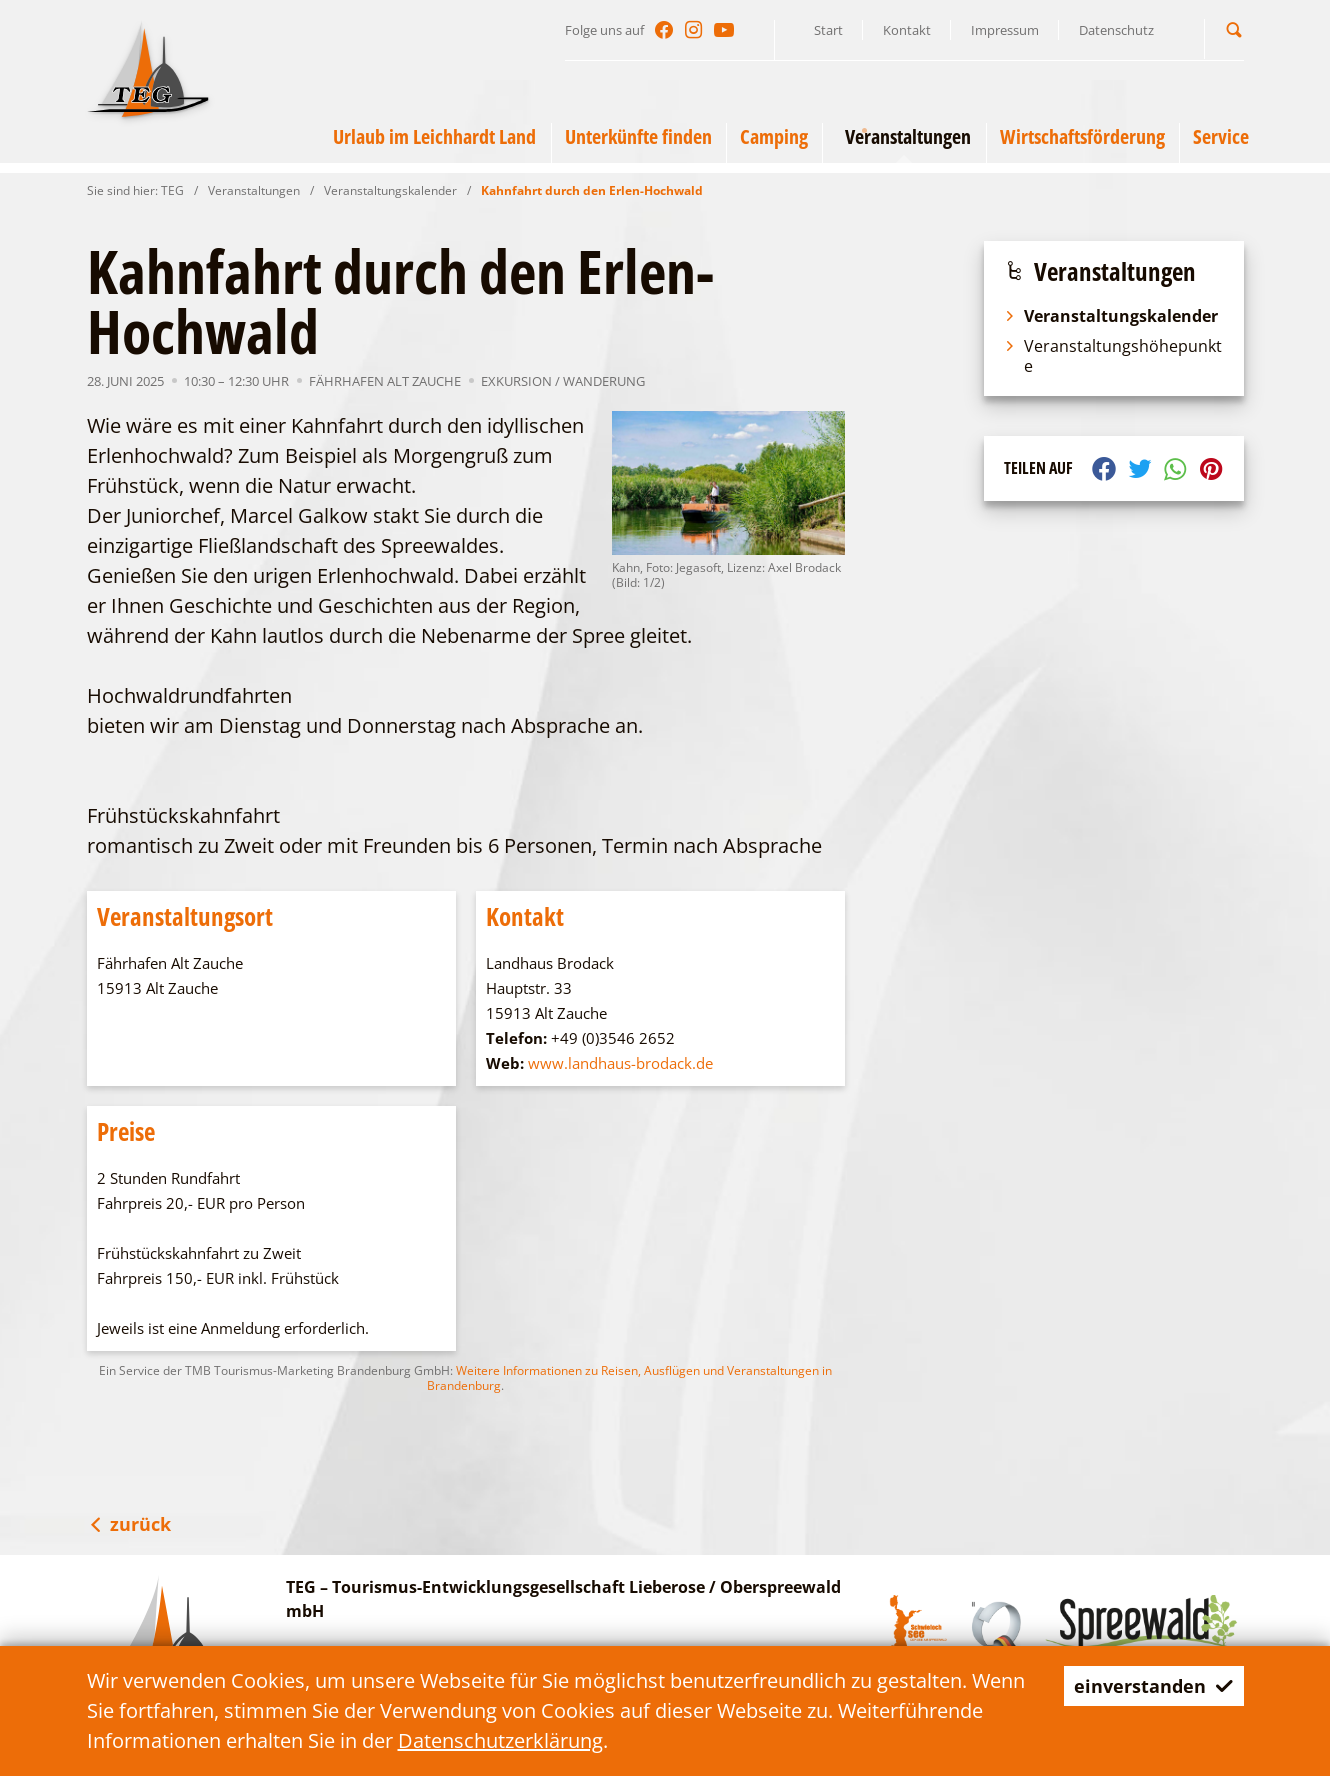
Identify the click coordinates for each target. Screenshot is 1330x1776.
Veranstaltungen (254, 190)
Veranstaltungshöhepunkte (1113, 356)
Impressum (1005, 30)
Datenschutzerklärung (500, 1740)
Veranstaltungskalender (390, 190)
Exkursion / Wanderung (563, 381)
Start (828, 30)
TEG (172, 190)
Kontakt (907, 30)
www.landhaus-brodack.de (620, 1063)
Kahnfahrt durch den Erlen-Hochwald (592, 190)
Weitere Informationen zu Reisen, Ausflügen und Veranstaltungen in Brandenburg (629, 1378)
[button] (1234, 29)
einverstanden (1146, 1685)
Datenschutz (1116, 30)
